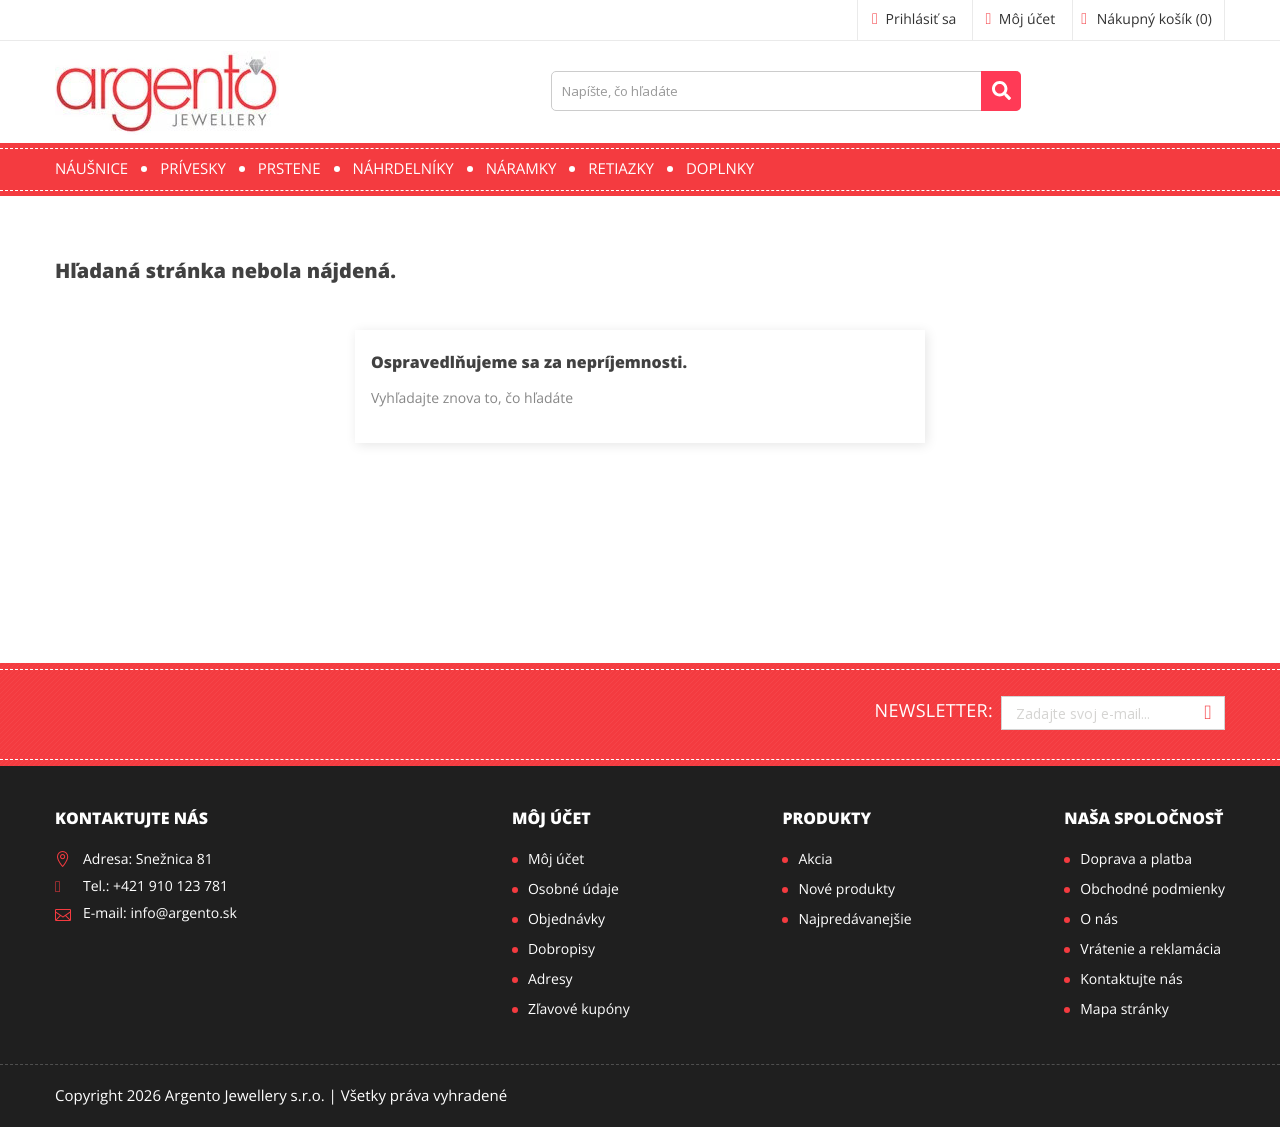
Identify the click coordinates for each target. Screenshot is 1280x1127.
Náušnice (91, 169)
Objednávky (566, 919)
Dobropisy (561, 949)
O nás (1099, 919)
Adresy (550, 979)
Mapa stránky (1124, 1009)
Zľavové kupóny (579, 1009)
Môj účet (551, 818)
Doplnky (720, 169)
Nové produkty (846, 889)
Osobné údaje (573, 889)
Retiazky (621, 169)
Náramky (521, 169)
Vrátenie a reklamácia (1150, 949)
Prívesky (193, 169)
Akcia (815, 859)
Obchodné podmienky (1152, 889)
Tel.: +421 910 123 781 (155, 886)
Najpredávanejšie (854, 919)
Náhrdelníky (403, 169)
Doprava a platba (1136, 859)
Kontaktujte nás (1131, 979)
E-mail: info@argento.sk (160, 913)
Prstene (289, 169)
